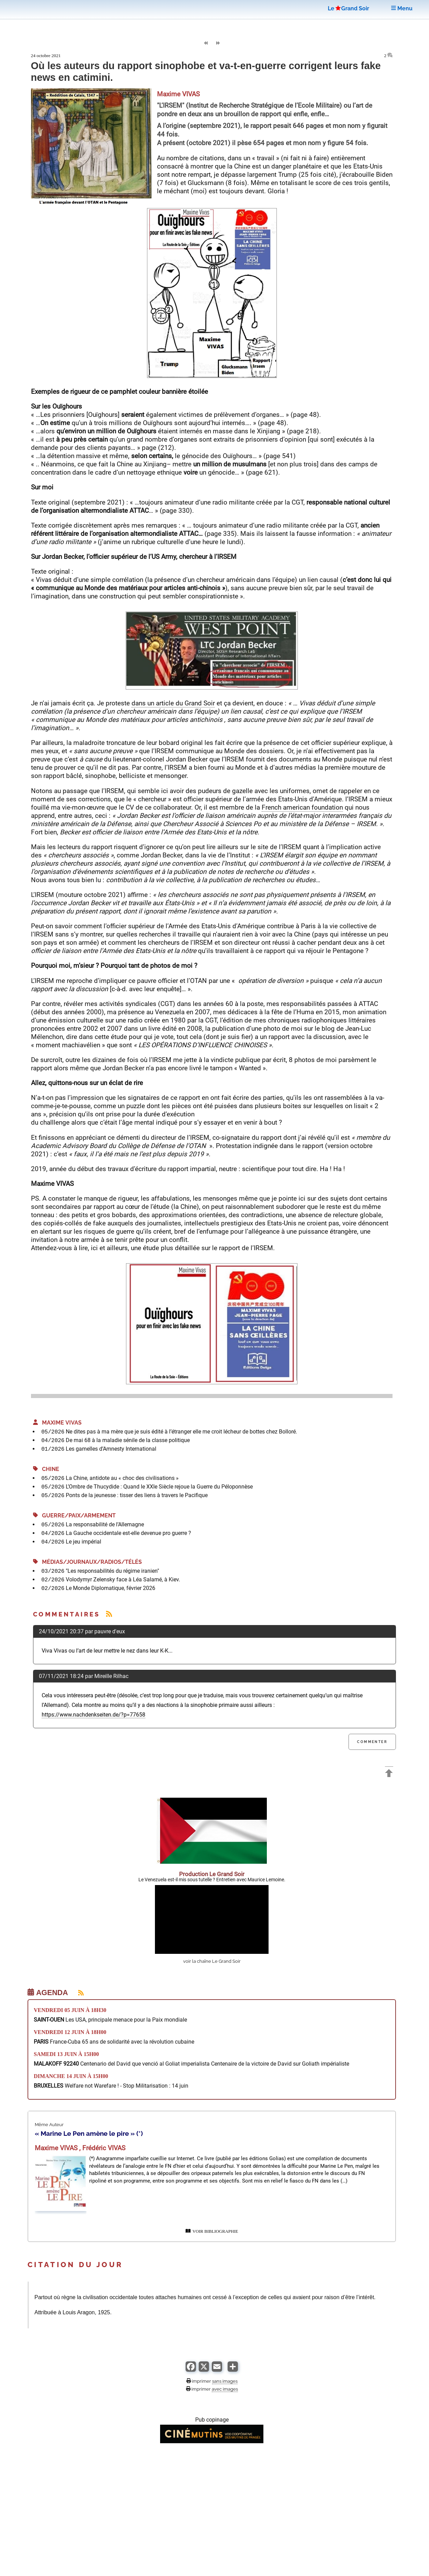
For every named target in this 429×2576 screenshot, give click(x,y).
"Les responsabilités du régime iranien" (112, 1571)
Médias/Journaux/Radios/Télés (87, 1562)
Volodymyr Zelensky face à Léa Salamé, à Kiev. (123, 1579)
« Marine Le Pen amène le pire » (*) (89, 2133)
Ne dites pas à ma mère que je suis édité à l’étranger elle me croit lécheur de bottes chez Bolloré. (181, 1431)
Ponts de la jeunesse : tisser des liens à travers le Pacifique (137, 1495)
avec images (225, 2389)
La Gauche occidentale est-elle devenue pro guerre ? (128, 1533)
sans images (225, 2381)
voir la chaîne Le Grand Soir (212, 1961)
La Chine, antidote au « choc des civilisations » (122, 1478)
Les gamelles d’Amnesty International (111, 1449)
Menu (401, 8)
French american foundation (302, 807)
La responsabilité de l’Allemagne (105, 1524)
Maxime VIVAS (57, 1422)
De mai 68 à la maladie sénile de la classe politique (128, 1440)
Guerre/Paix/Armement (74, 1515)
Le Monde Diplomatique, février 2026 (110, 1588)
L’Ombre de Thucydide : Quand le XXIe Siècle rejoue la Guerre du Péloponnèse (159, 1486)
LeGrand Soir (348, 8)
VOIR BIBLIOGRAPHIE (212, 2231)
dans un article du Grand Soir (173, 703)
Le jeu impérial (83, 1541)
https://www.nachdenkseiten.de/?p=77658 (93, 1714)
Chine (46, 1469)
